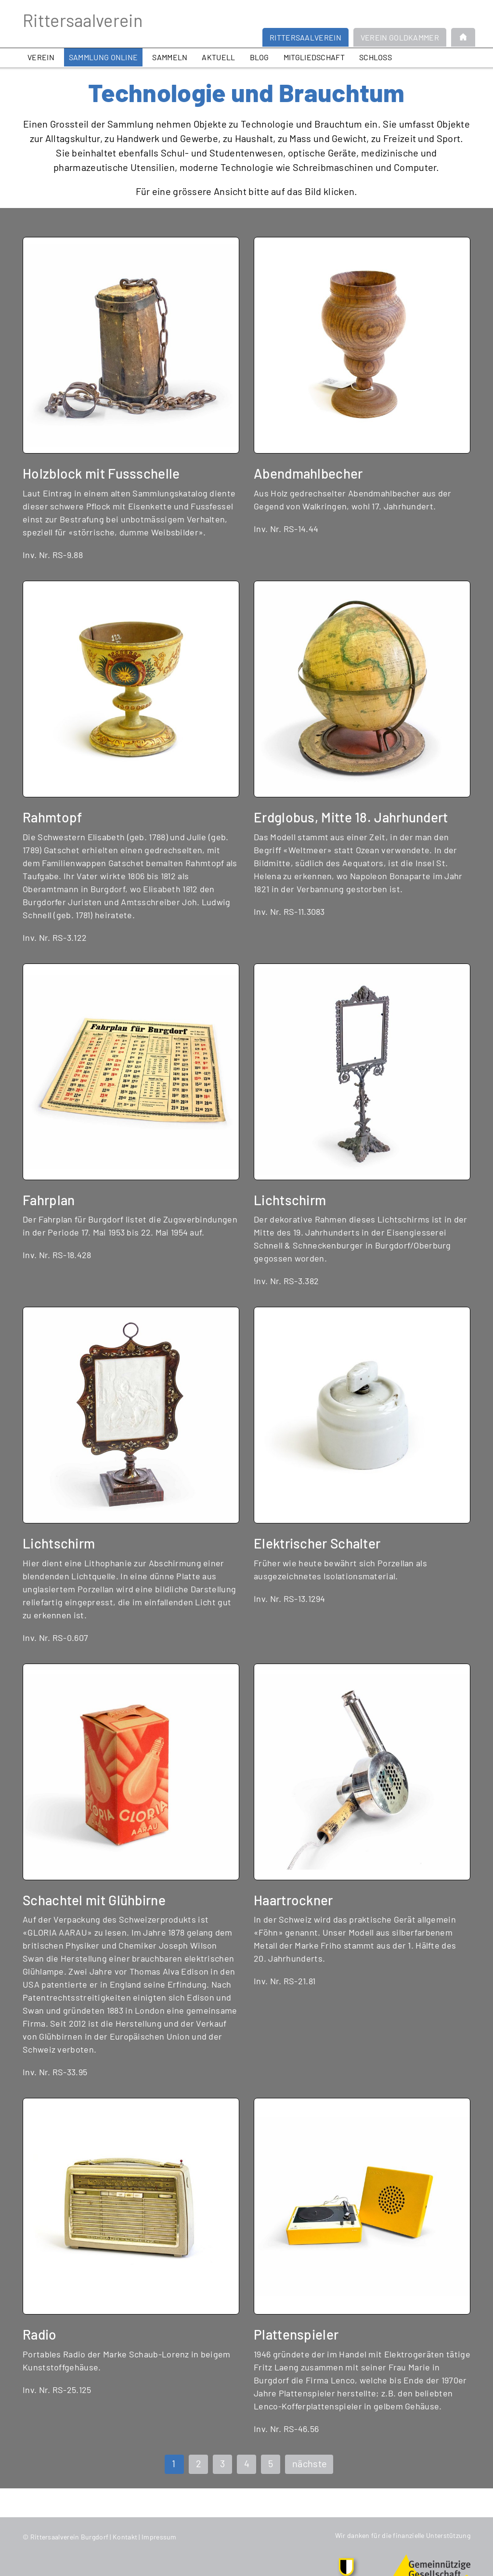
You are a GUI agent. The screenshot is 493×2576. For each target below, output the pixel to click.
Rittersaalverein (83, 20)
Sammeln (169, 57)
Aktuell (218, 57)
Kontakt (125, 2537)
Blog (259, 57)
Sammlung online (103, 57)
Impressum (159, 2537)
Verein (40, 57)
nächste (309, 2463)
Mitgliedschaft (314, 57)
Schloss (375, 57)
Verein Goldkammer (400, 37)
